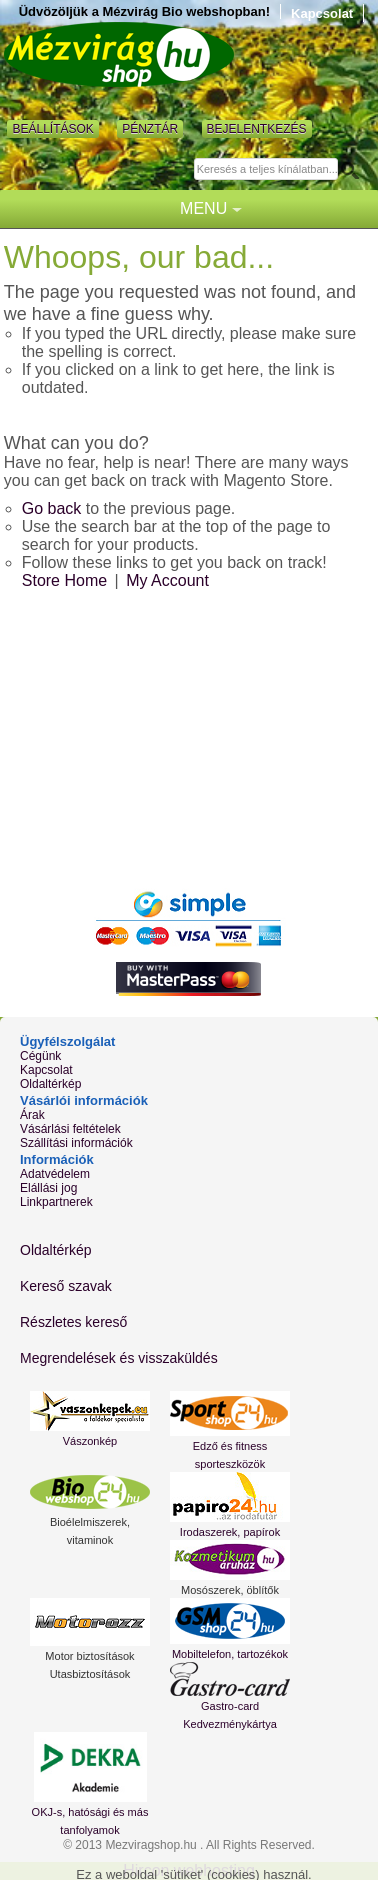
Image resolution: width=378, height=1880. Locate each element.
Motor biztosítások (89, 1656)
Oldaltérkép (50, 1084)
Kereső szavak (66, 1286)
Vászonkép (90, 1441)
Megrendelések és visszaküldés (119, 1358)
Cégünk (40, 1056)
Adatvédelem (55, 1174)
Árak (32, 1115)
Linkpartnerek (56, 1202)
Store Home (64, 580)
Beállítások (52, 129)
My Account (167, 580)
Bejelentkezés (257, 129)
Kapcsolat (322, 13)
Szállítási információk (76, 1143)
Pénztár (150, 129)
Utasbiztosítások (90, 1674)
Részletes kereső (73, 1322)
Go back (52, 508)
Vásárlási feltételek (70, 1129)
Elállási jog (48, 1188)
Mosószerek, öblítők (230, 1590)
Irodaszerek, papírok (230, 1532)
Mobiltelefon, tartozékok (230, 1654)
